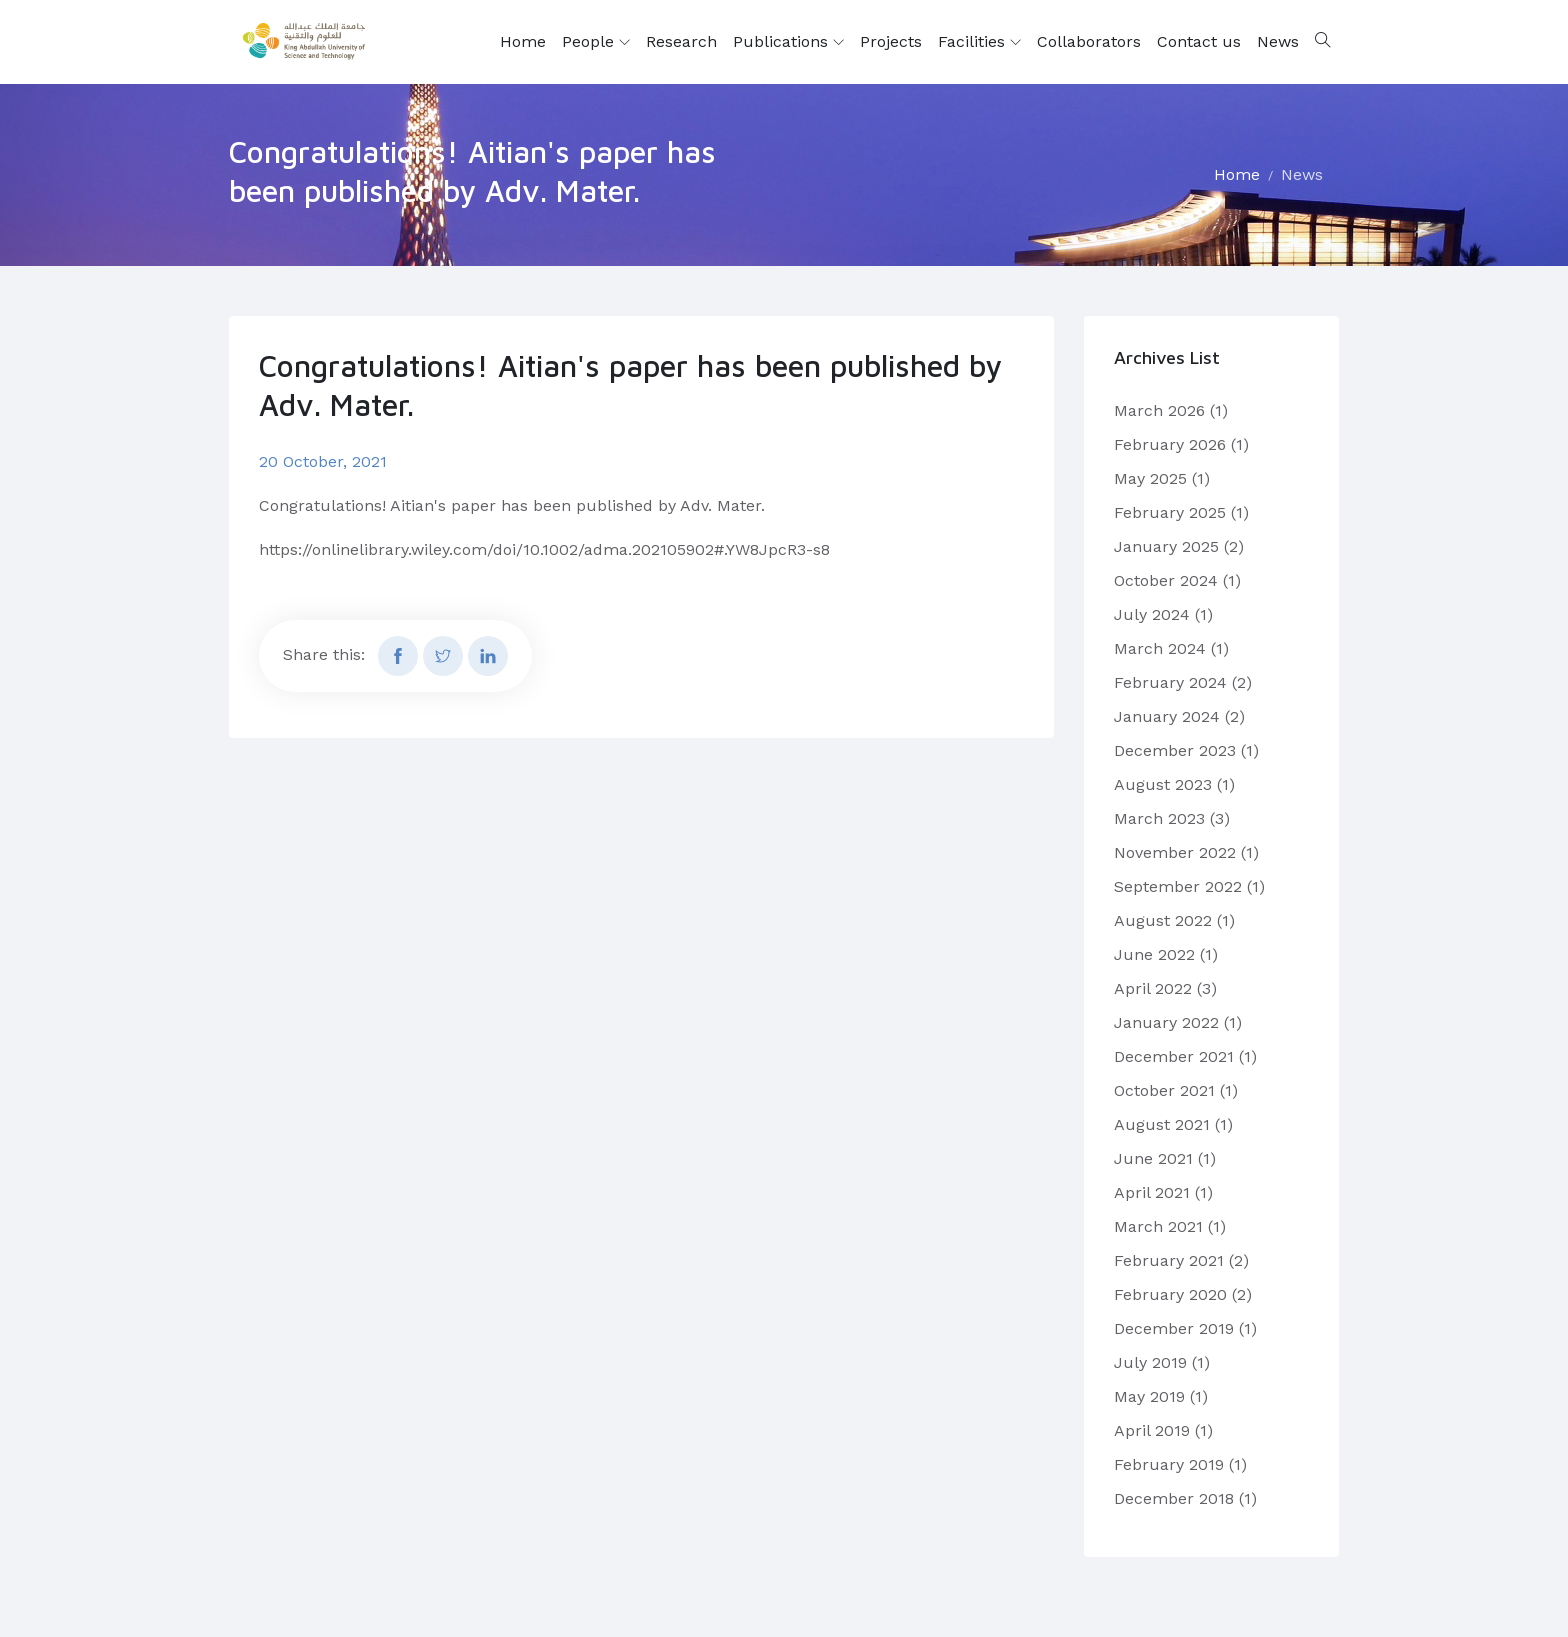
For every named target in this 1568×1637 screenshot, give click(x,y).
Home (523, 41)
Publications (788, 42)
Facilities (979, 42)
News (1278, 41)
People (596, 42)
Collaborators (1089, 41)
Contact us (1199, 41)
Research (681, 41)
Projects (891, 41)
